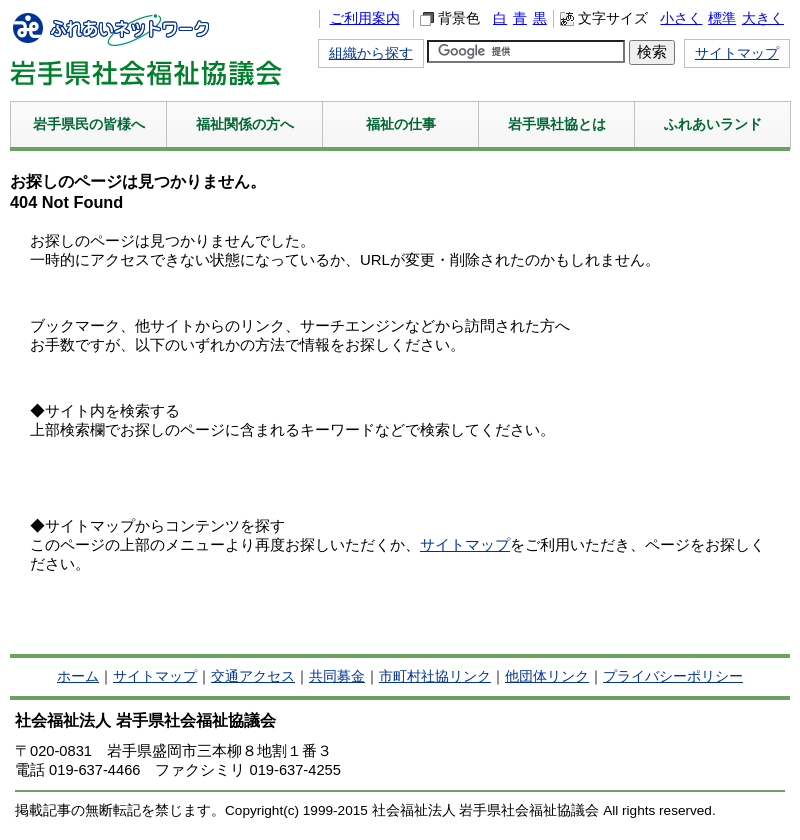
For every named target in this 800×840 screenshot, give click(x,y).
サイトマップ (737, 53)
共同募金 (337, 676)
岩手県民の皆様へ (89, 124)
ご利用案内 (365, 18)
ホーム (78, 676)
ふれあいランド (713, 124)
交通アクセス (253, 676)
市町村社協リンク (435, 676)
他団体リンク (547, 676)
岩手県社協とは (557, 124)
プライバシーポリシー (673, 676)
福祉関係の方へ (245, 124)
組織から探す (371, 53)
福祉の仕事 (401, 124)
